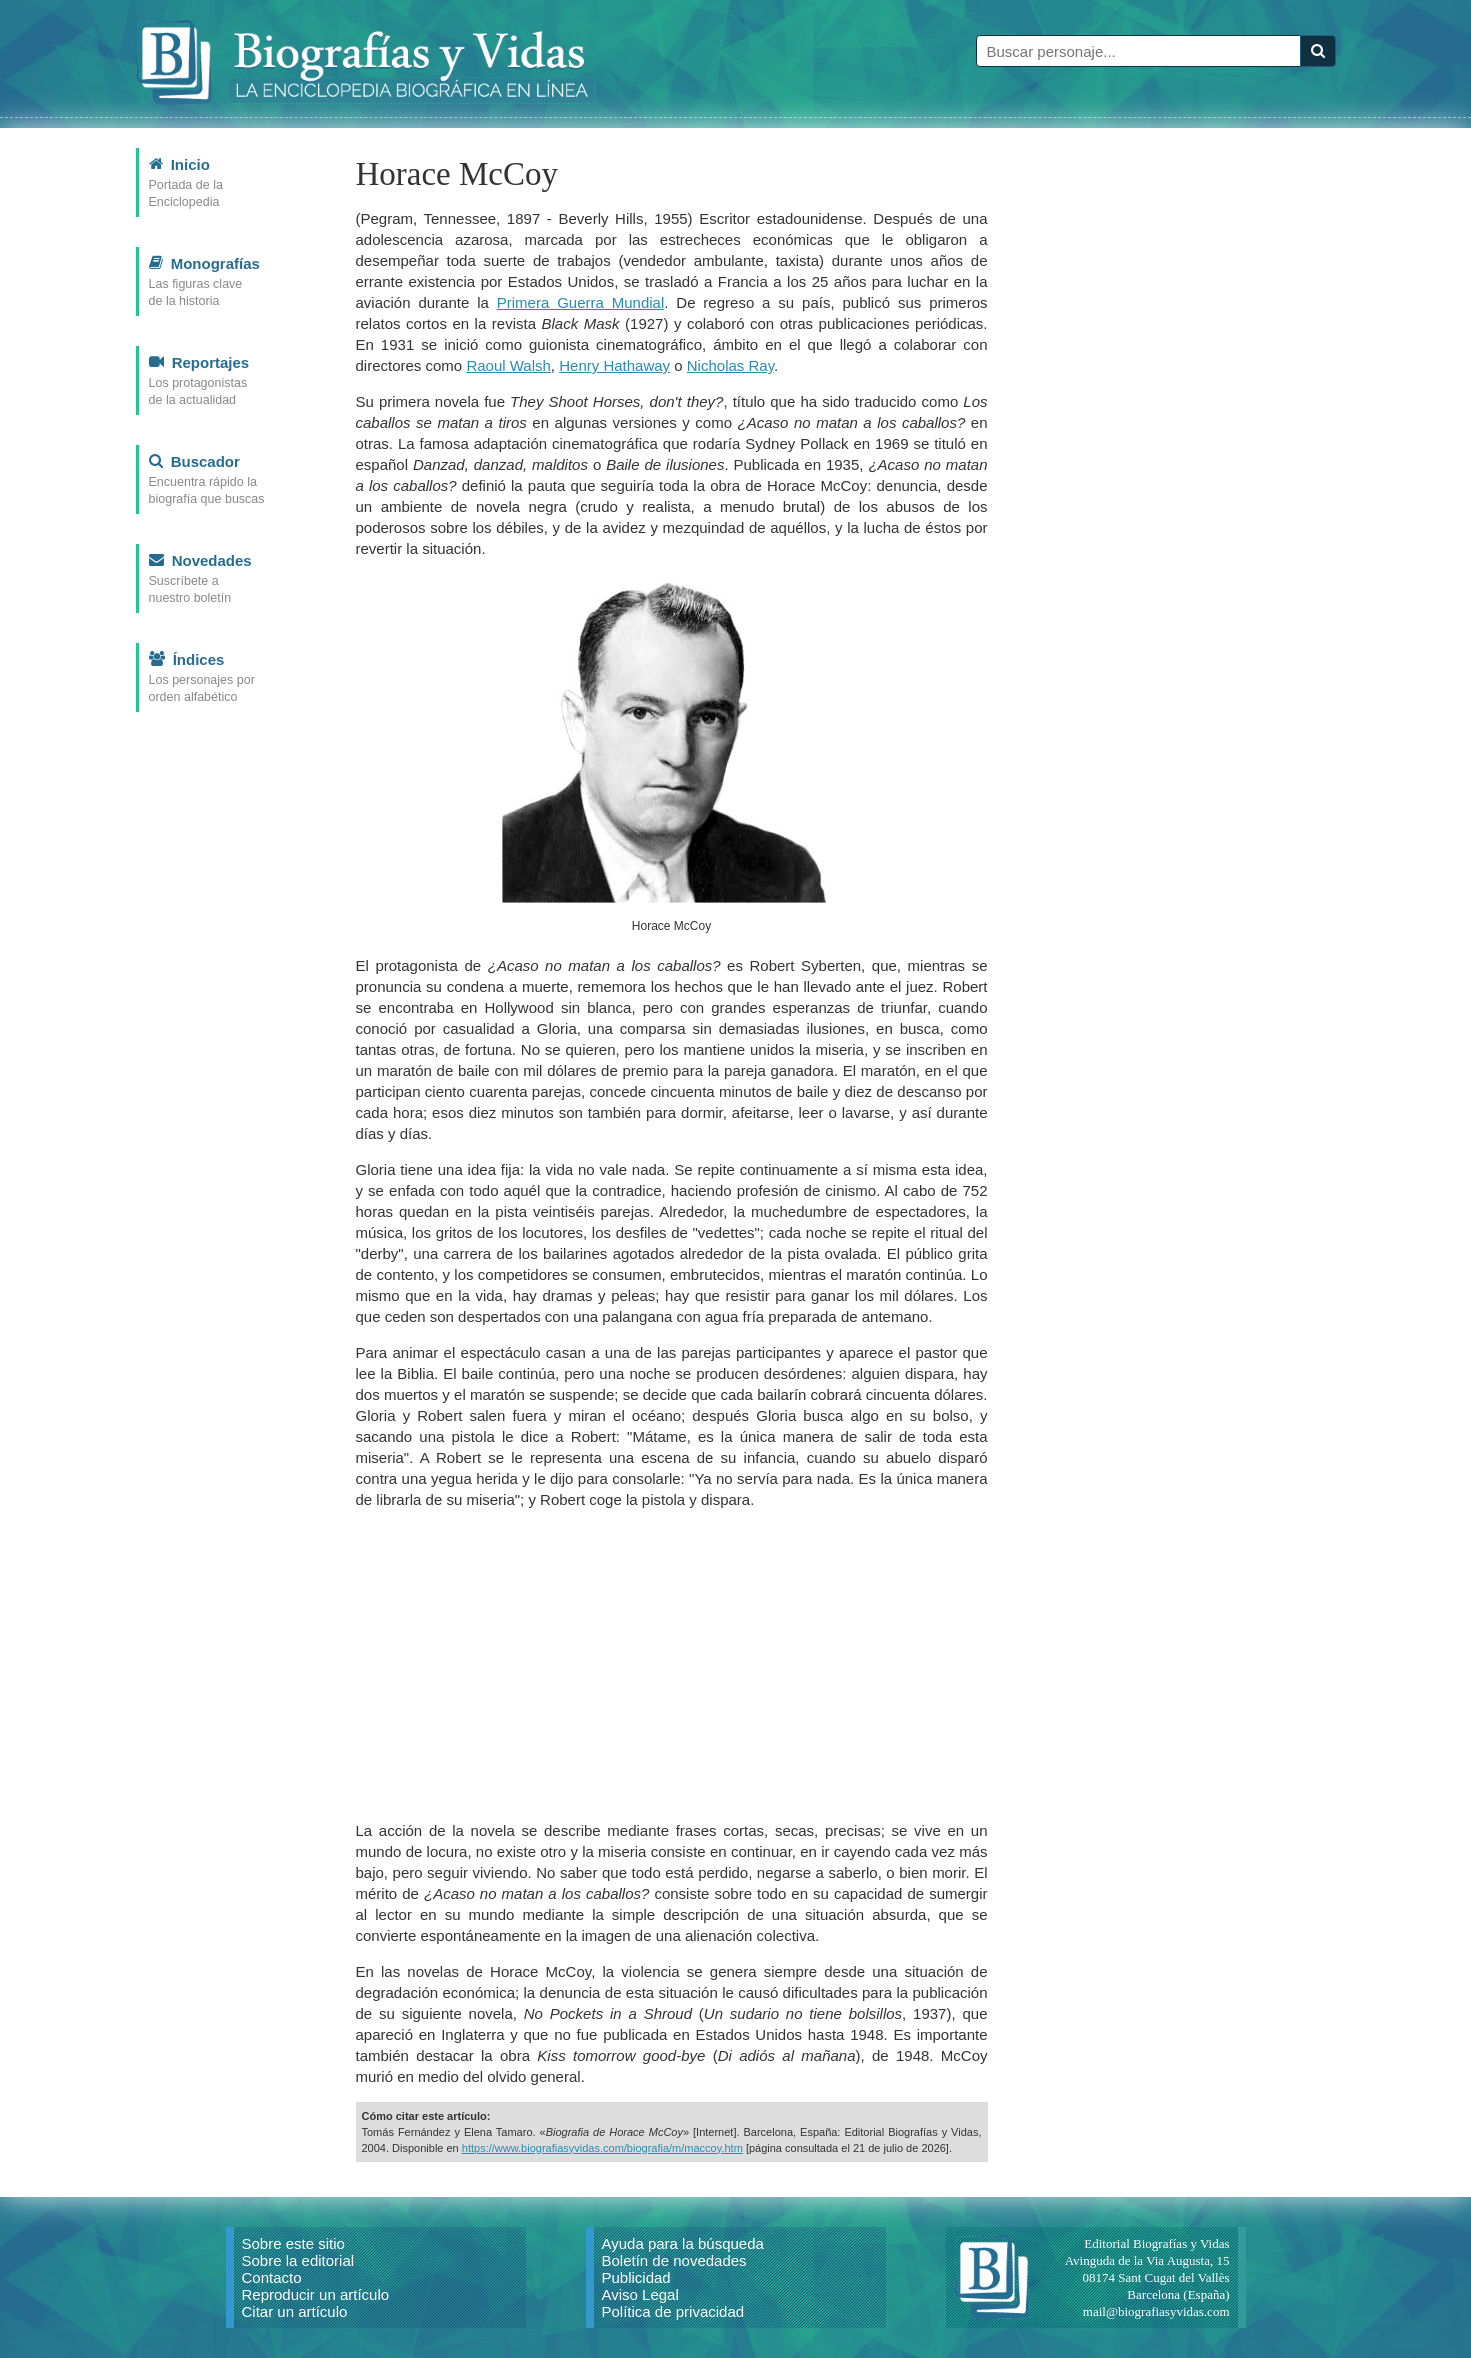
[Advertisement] (672, 1665)
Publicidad (636, 2277)
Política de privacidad (673, 2311)
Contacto (272, 2277)
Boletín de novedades (674, 2260)
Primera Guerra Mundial (581, 302)
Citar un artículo (295, 2311)
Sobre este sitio (293, 2243)
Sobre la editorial (298, 2260)
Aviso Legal (640, 2294)
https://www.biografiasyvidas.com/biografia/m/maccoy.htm (602, 2148)
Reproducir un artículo (316, 2294)
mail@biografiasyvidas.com (1156, 2311)
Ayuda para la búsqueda (683, 2243)
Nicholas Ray (730, 365)
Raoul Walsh (508, 365)
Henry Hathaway (614, 365)
